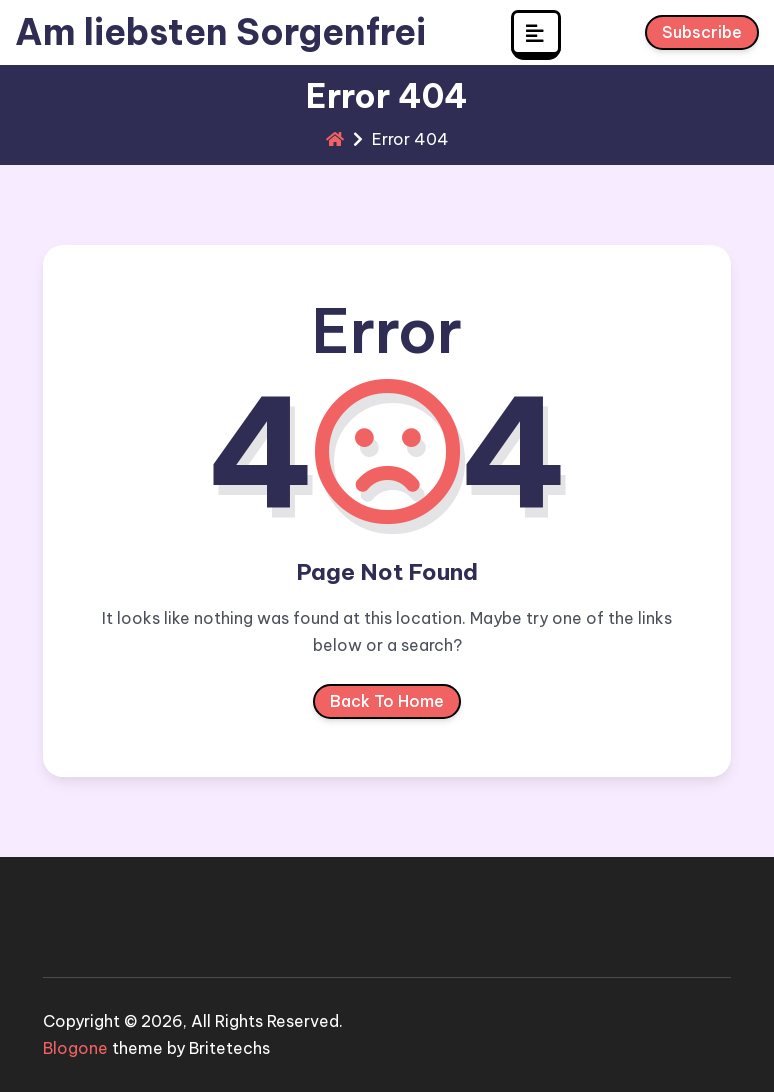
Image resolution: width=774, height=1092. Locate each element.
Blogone (75, 1048)
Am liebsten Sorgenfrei (220, 32)
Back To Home (387, 705)
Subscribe (702, 36)
